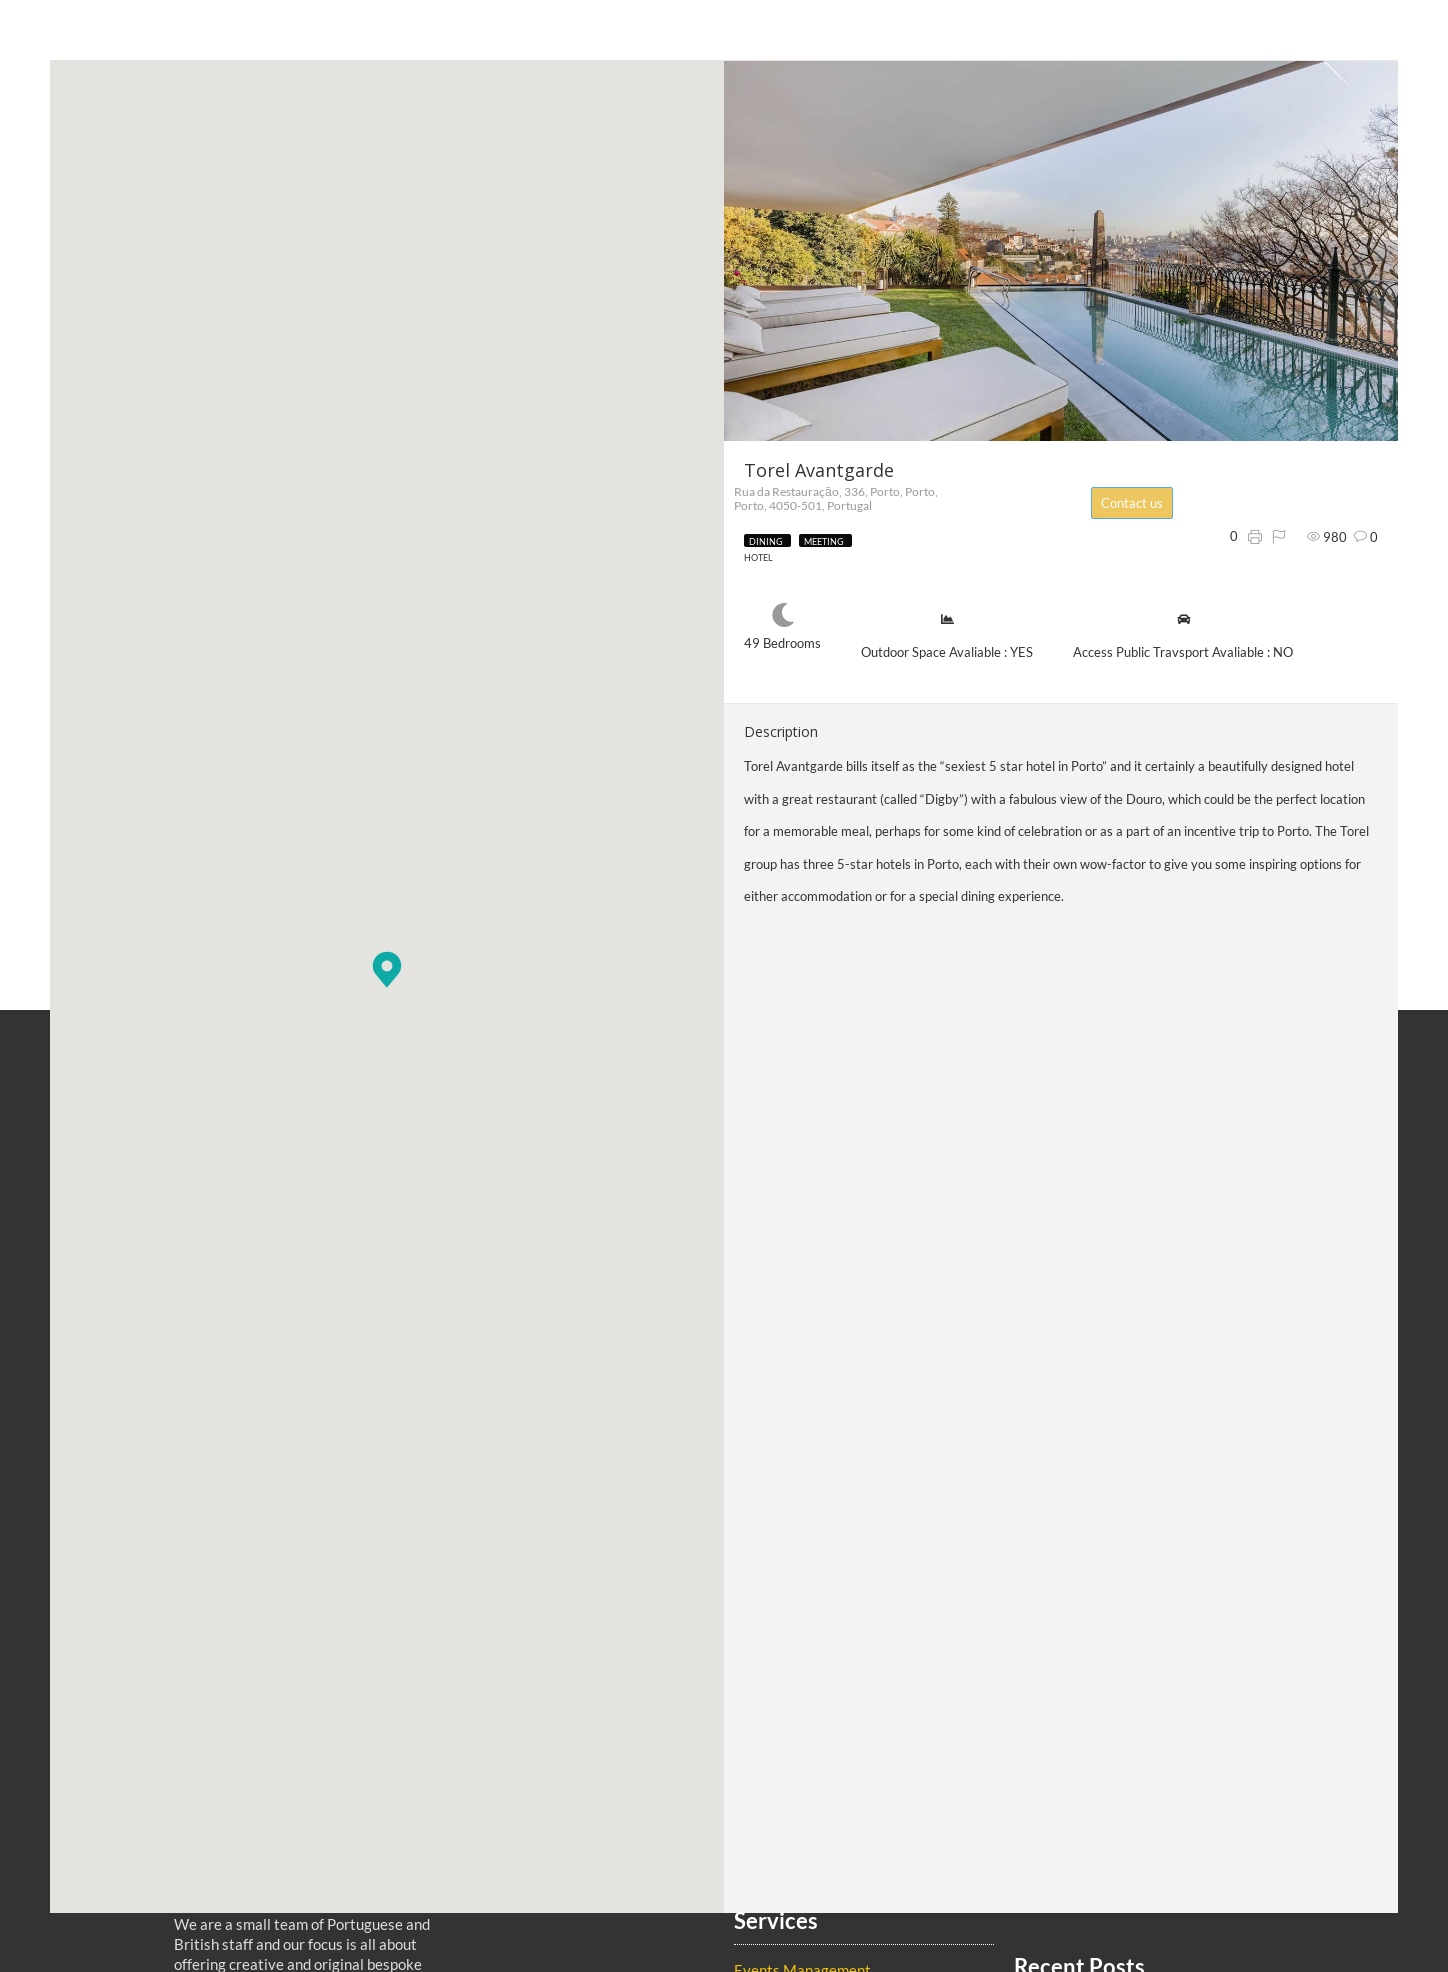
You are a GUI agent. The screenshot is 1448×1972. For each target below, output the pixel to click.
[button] (387, 969)
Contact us (1143, 503)
